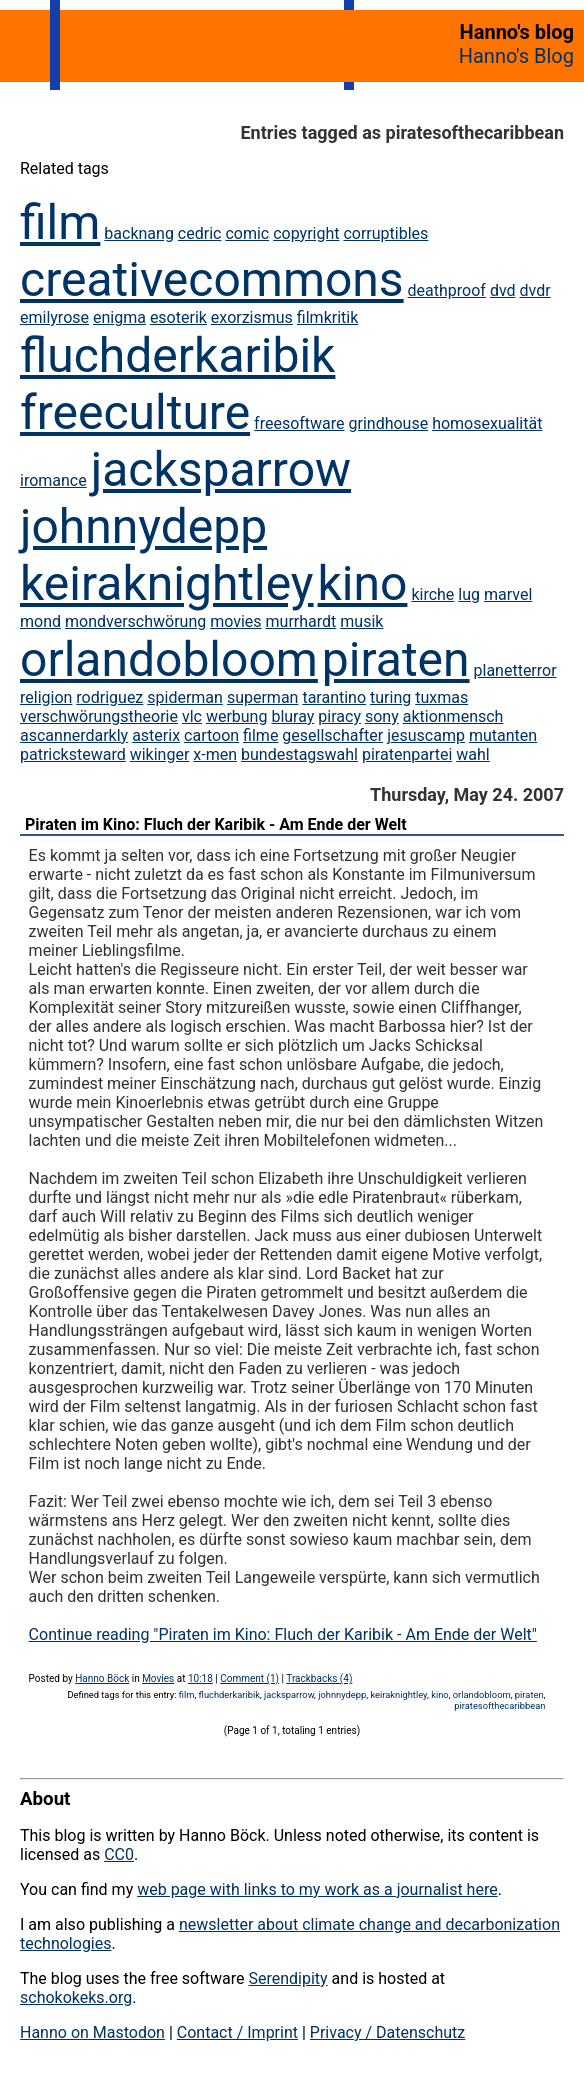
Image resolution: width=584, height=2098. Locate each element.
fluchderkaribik (177, 355)
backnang (139, 233)
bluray (292, 716)
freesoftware (299, 423)
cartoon (211, 735)
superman (263, 697)
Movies (158, 1678)
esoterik (178, 317)
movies (235, 621)
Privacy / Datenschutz (387, 2032)
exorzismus (252, 317)
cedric (200, 233)
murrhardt (301, 621)
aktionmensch (453, 716)
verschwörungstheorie (99, 716)
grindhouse (389, 423)
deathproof (447, 290)
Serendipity (287, 1978)
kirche (432, 594)
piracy (339, 716)
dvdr (535, 290)
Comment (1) (249, 1678)
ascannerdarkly (74, 735)
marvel (508, 594)
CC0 (119, 1854)
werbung (237, 716)
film (60, 222)
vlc (192, 716)
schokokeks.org (76, 1997)
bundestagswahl (299, 754)
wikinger (160, 754)
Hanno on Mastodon (92, 2032)
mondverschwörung (135, 621)
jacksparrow (221, 469)
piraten (396, 659)
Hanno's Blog (516, 56)
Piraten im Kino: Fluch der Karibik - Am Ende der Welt (216, 824)
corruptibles (385, 233)
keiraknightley (167, 583)
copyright (306, 233)
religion (46, 697)
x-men (215, 754)
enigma (119, 317)
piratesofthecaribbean (499, 1705)
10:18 (200, 1678)
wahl (472, 754)
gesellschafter (332, 735)
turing (390, 697)
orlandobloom (169, 659)
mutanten (503, 735)
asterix (156, 735)
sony (382, 716)
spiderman (185, 697)
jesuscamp (426, 735)
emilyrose (54, 317)
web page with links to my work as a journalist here (317, 1889)
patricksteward (73, 754)
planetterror (515, 670)
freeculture (135, 412)
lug (469, 594)
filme (260, 735)
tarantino (334, 697)
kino (363, 583)
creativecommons (212, 279)
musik (361, 621)
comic (247, 233)
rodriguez (109, 697)
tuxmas (441, 697)
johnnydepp (143, 526)
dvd (503, 290)
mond (40, 621)
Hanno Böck (102, 1678)
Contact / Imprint (237, 2032)
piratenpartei (407, 754)
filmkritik (327, 317)
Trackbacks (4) (319, 1678)
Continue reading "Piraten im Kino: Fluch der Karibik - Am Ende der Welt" (283, 1634)
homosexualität (487, 423)
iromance (53, 480)
